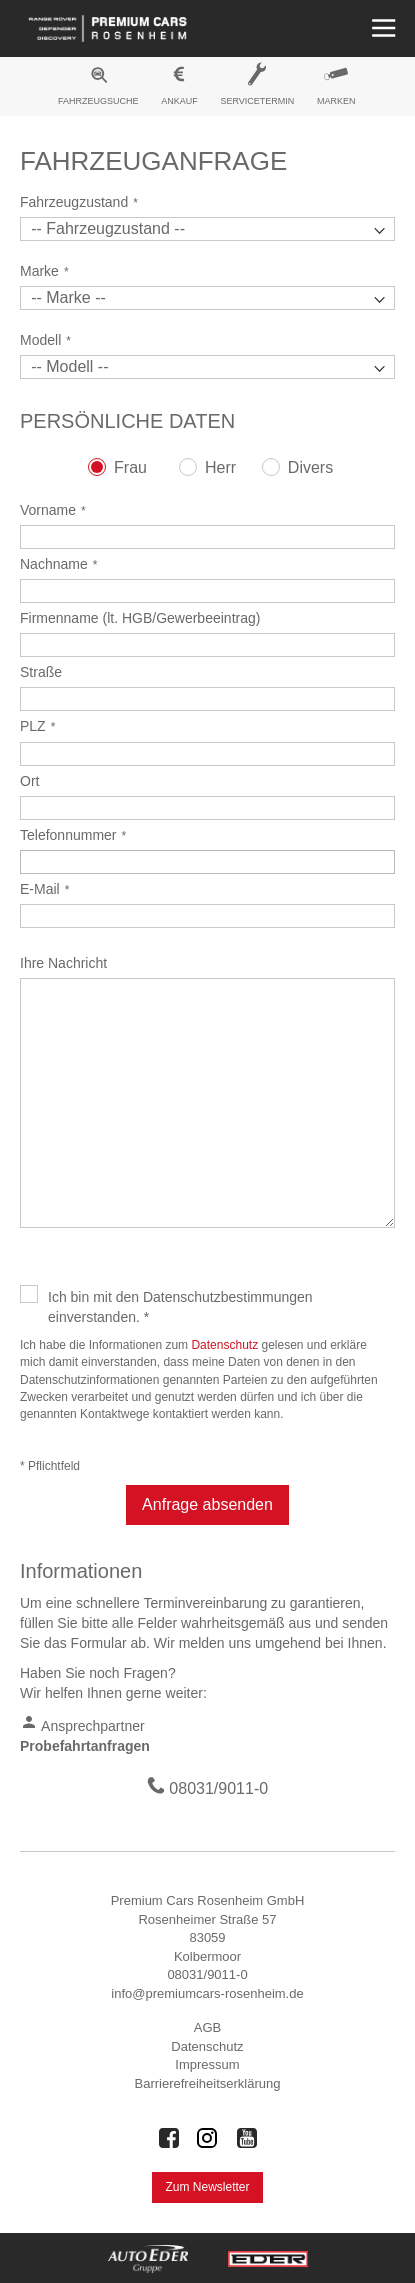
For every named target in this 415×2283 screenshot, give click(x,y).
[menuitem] (99, 89)
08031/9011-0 (218, 1788)
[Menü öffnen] (381, 28)
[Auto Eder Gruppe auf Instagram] (208, 2138)
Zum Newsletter (207, 2187)
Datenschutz (224, 1345)
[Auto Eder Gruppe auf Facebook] (169, 2138)
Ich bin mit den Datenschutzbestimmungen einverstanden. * (180, 1307)
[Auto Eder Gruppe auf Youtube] (247, 2138)
